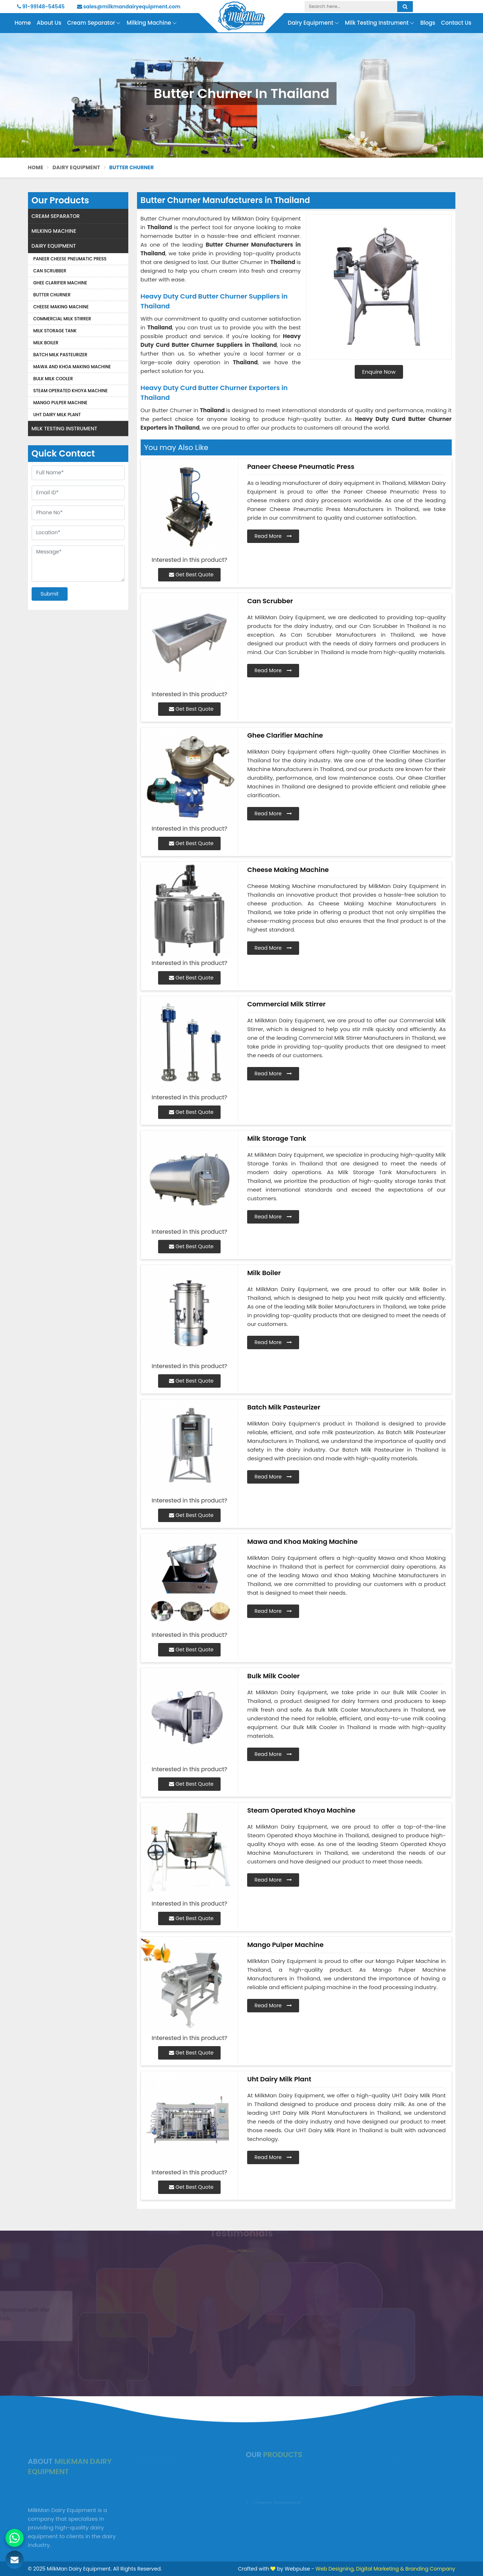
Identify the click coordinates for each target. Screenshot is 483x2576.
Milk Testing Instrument (379, 23)
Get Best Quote (191, 574)
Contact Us (456, 23)
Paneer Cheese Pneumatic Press (70, 259)
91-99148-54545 (41, 6)
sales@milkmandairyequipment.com (129, 6)
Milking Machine (151, 23)
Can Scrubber (50, 271)
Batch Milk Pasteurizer (60, 355)
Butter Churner (52, 295)
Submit (50, 593)
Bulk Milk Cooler (53, 379)
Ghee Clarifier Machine (60, 283)
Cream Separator (94, 23)
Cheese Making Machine (61, 307)
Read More (273, 536)
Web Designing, (335, 2568)
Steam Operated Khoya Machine (70, 391)
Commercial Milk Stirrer (62, 319)
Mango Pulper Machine (60, 402)
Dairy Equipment (313, 23)
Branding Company (430, 2568)
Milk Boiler (46, 343)
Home (23, 23)
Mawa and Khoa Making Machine (72, 367)
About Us (49, 23)
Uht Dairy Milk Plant (57, 414)
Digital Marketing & (380, 2568)
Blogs (427, 23)
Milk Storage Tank (55, 331)
